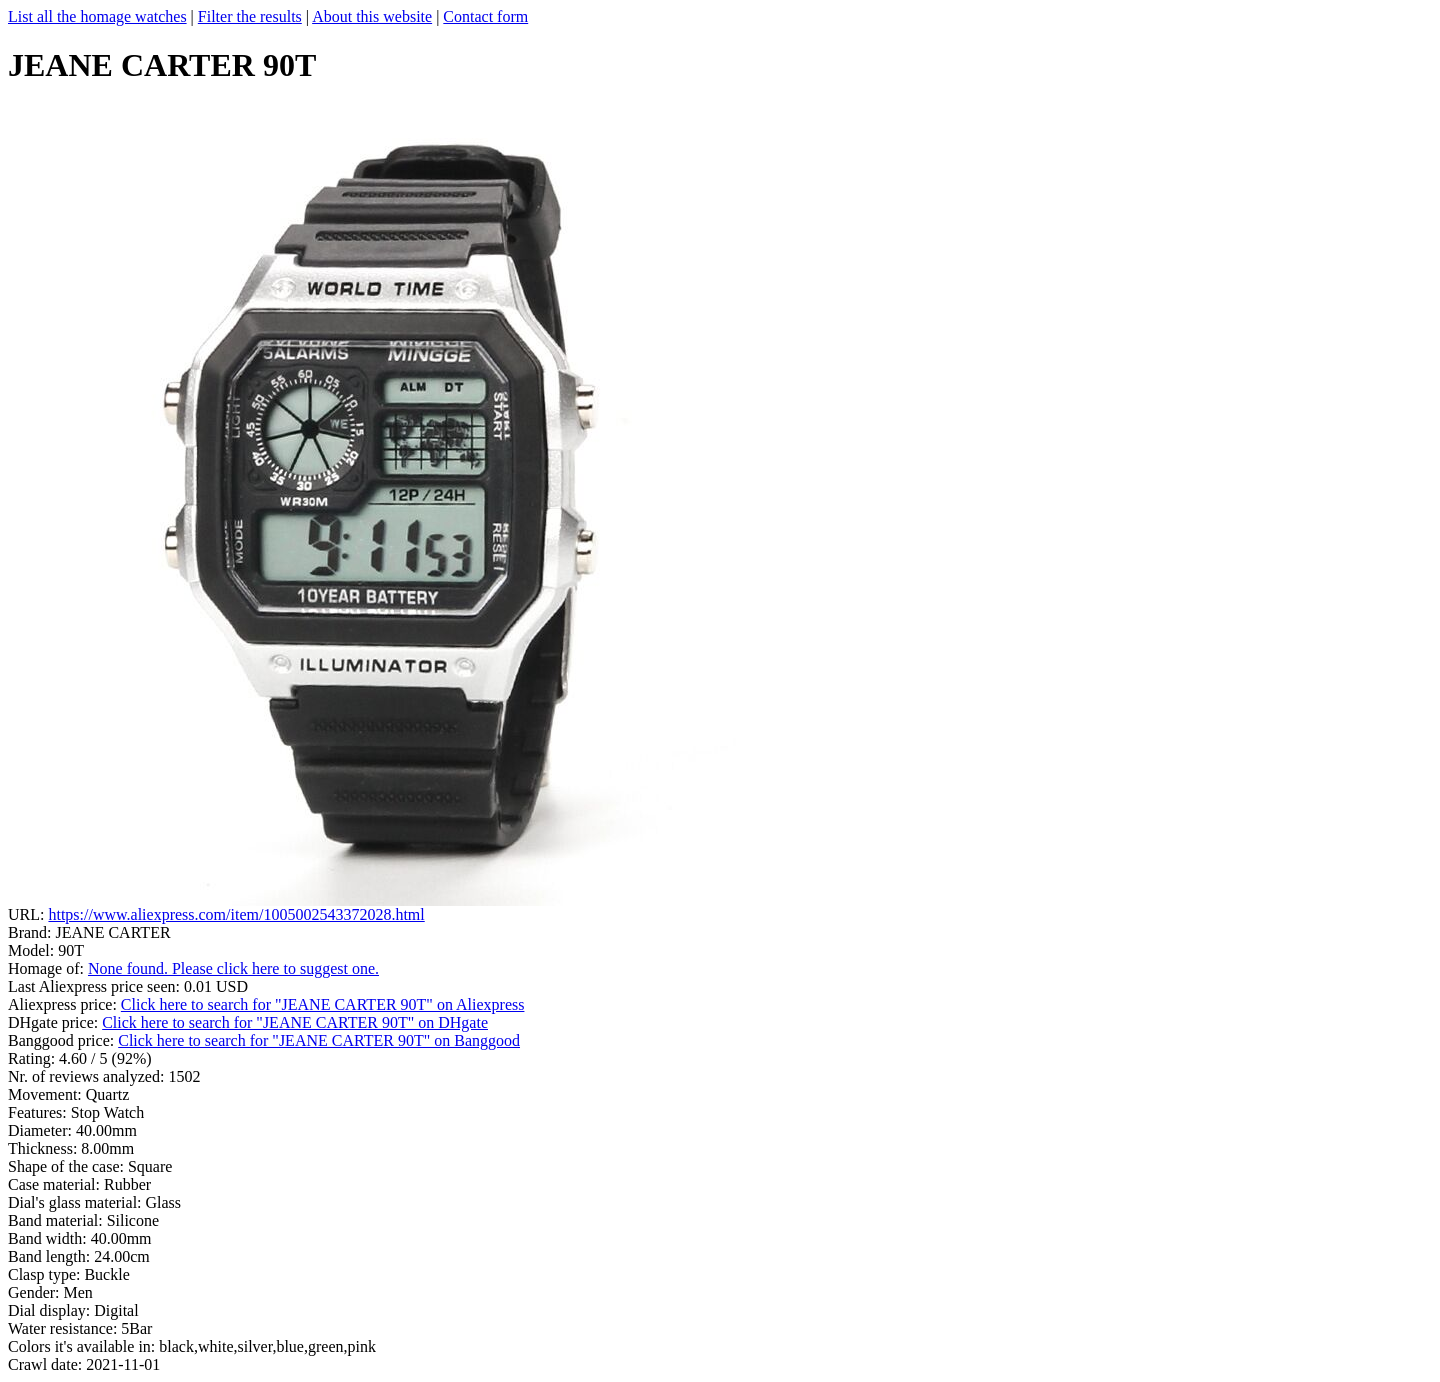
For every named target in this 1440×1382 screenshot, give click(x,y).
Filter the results (250, 16)
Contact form (485, 16)
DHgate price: (55, 1022)
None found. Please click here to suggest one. (233, 968)
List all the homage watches (97, 16)
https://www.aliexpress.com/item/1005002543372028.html (236, 914)
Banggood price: (63, 1040)
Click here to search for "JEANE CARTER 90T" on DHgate (295, 1022)
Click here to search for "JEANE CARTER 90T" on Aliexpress (323, 1004)
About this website (372, 16)
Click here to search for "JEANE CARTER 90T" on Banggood (319, 1040)
